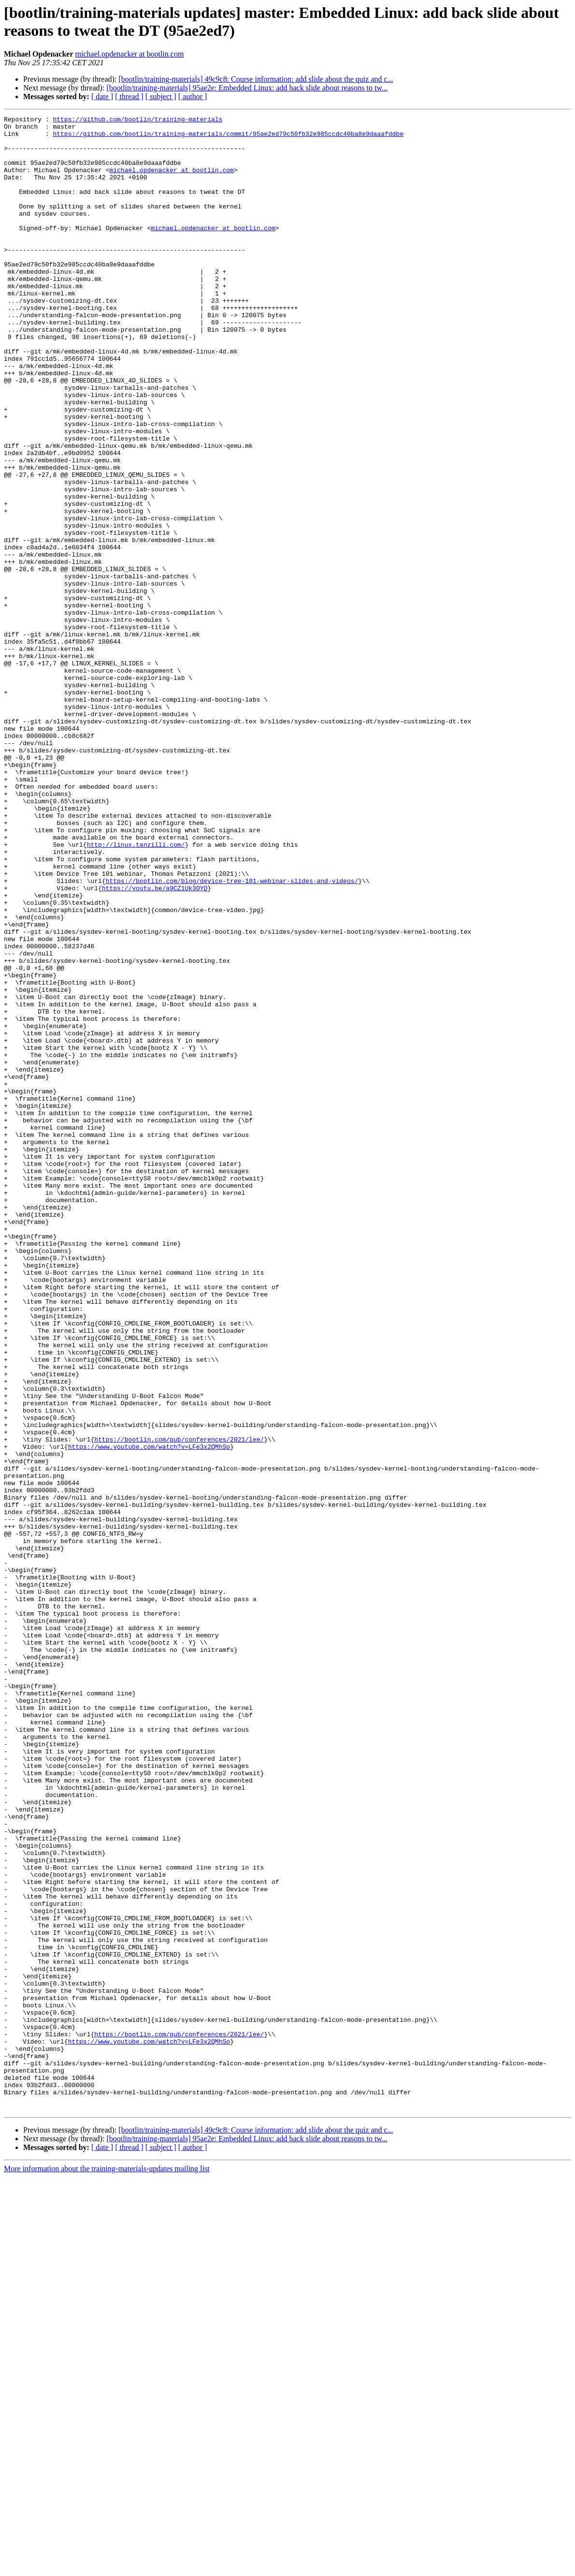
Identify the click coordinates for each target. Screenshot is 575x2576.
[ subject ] (160, 96)
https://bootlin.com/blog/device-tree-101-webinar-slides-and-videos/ (232, 1034)
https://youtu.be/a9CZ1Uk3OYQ (154, 1043)
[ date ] (102, 96)
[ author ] (192, 96)
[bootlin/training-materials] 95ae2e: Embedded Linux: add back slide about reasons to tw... (246, 88)
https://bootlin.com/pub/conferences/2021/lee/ (179, 1704)
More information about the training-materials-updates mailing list (107, 2567)
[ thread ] (129, 96)
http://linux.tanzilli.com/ (136, 990)
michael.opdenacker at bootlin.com (129, 54)
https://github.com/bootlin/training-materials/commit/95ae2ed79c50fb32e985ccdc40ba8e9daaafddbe (228, 137)
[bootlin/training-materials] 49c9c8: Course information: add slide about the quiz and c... (255, 79)
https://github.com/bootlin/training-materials (137, 120)
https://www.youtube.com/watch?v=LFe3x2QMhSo (149, 1713)
